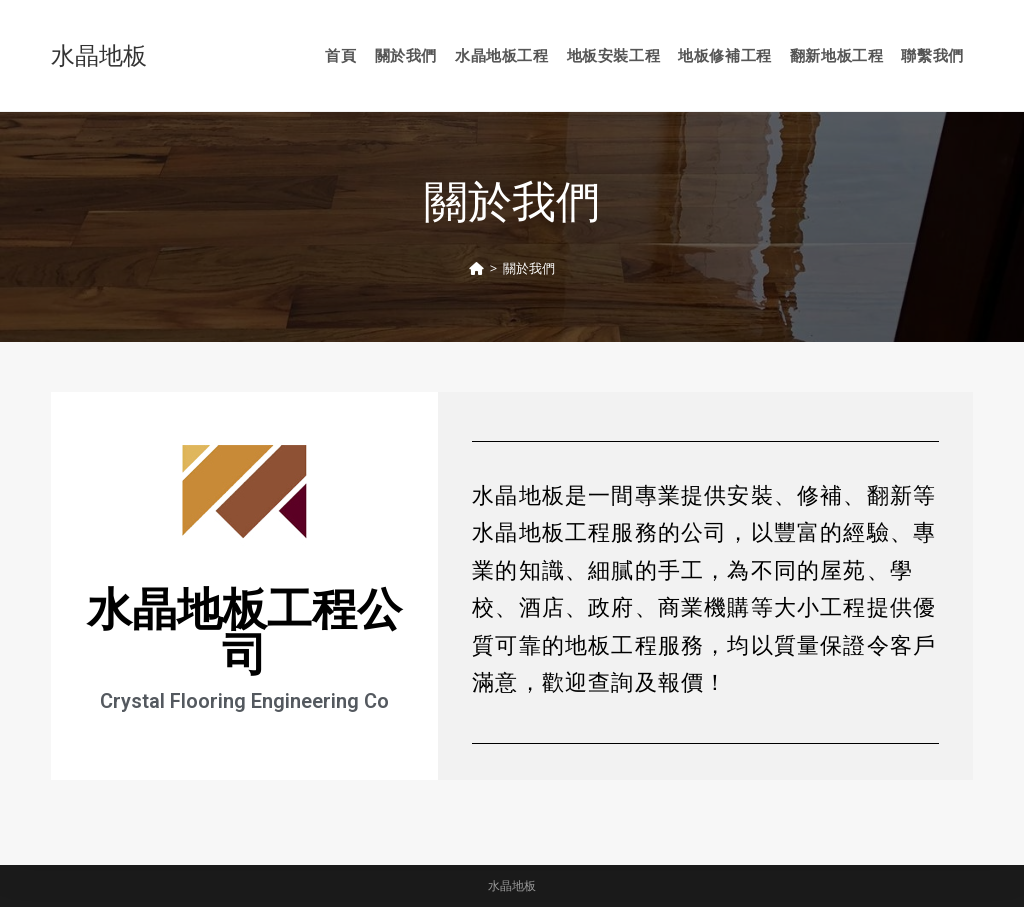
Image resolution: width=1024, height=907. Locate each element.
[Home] (476, 268)
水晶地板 (99, 54)
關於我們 (529, 268)
